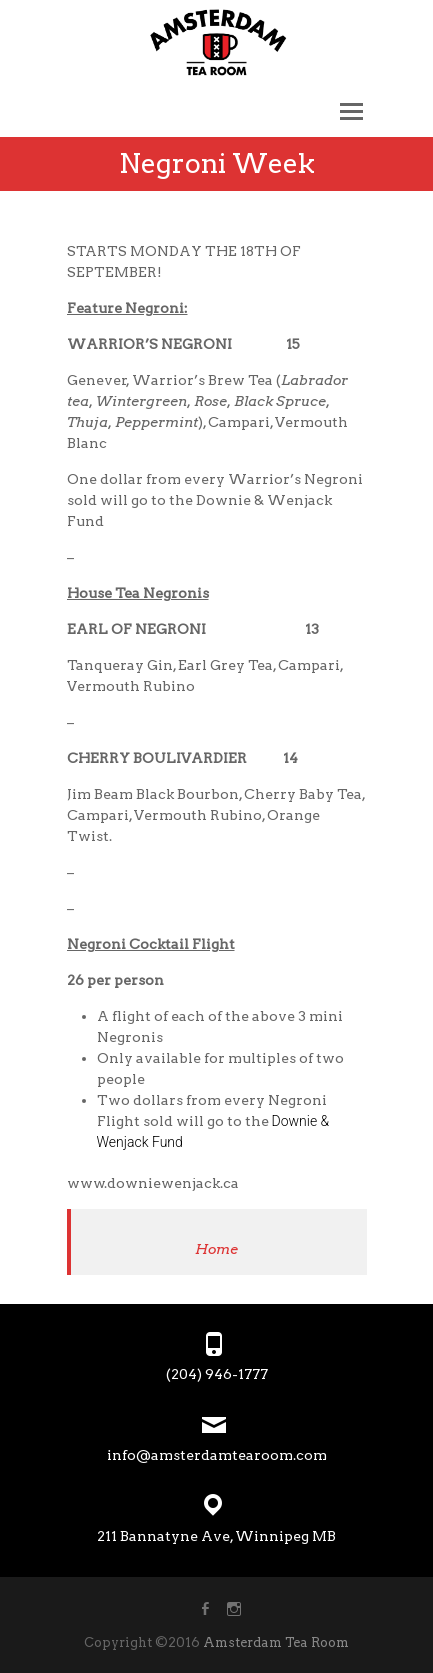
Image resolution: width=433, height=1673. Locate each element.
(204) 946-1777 (217, 1374)
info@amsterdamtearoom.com (217, 1455)
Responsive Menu (352, 111)
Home (216, 1249)
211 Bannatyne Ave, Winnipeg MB (216, 1536)
